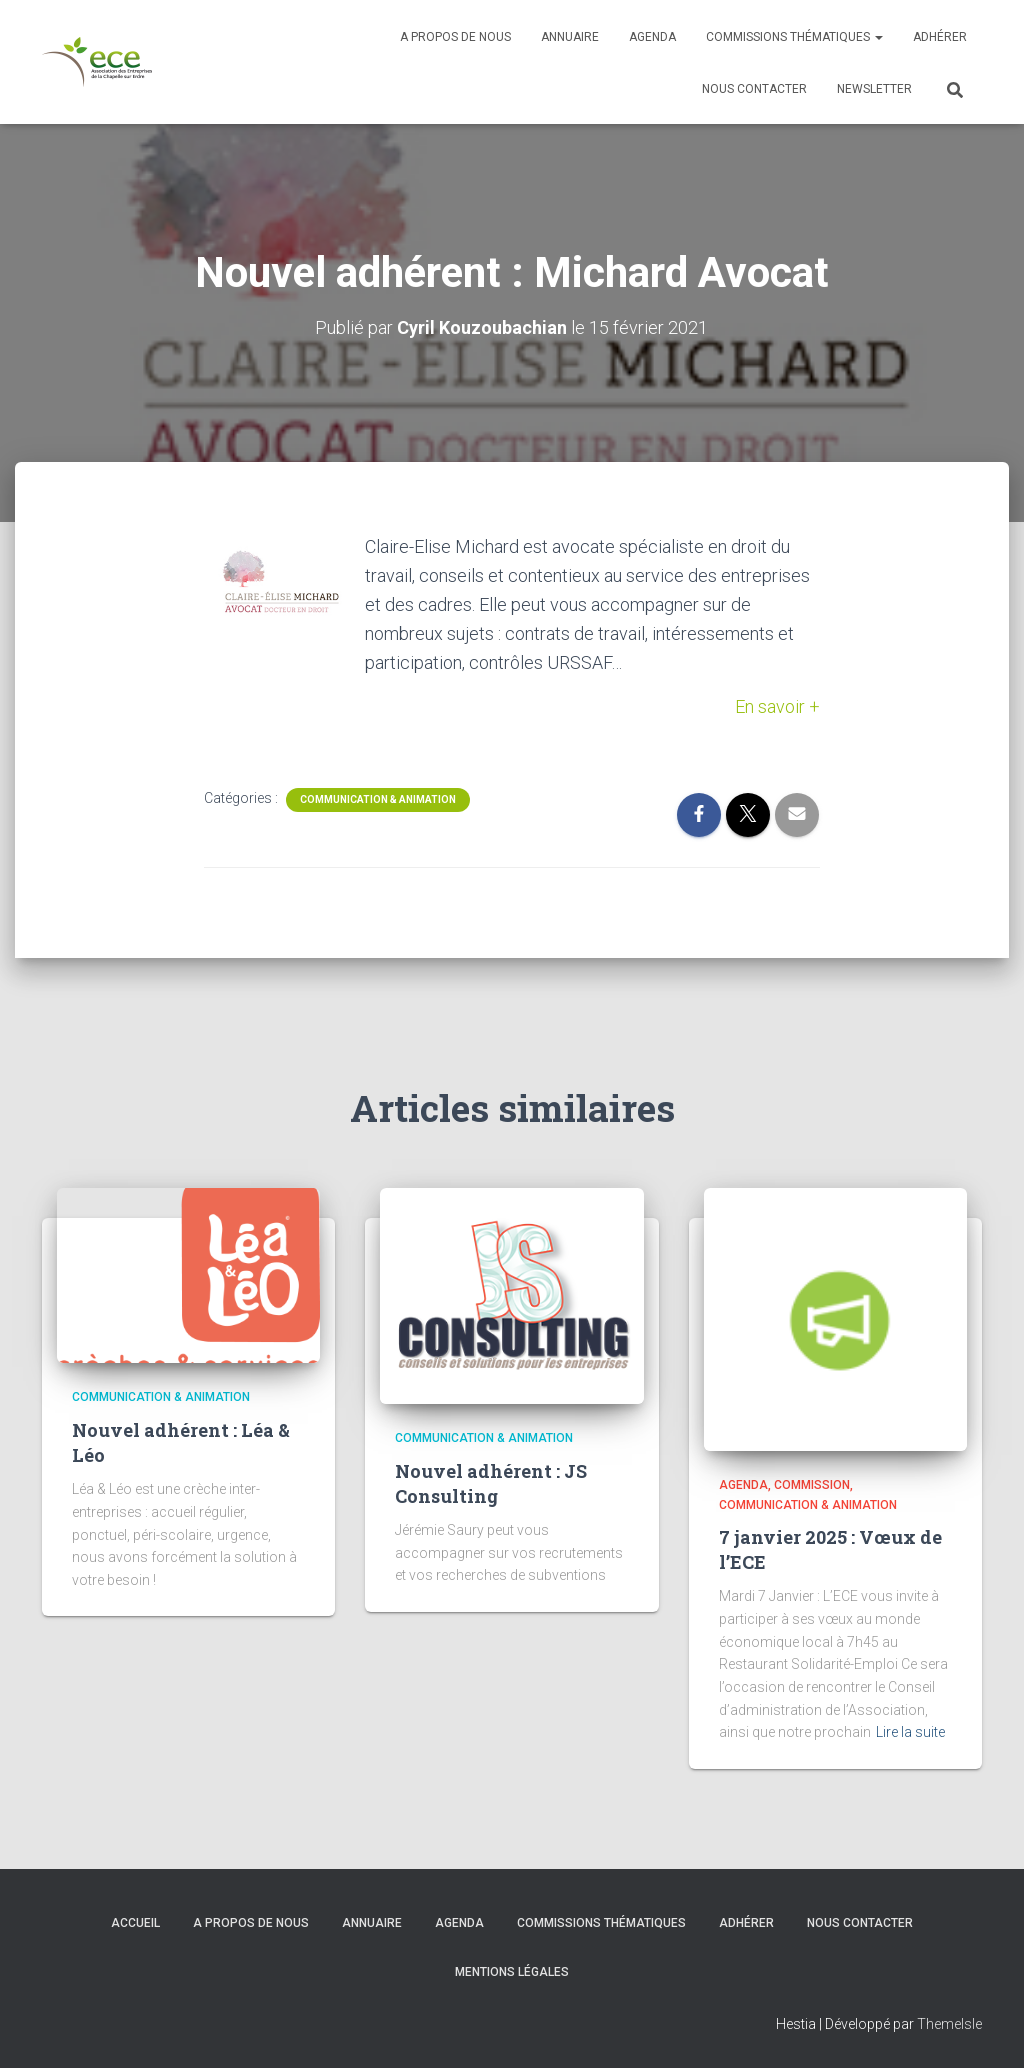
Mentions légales (512, 1972)
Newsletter (874, 89)
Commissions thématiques (794, 37)
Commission (812, 1485)
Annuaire (570, 37)
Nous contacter (754, 89)
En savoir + (777, 706)
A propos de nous (455, 37)
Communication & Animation (378, 799)
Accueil (135, 1923)
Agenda (652, 37)
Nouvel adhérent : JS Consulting (491, 1483)
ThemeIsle (949, 2024)
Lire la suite (910, 1732)
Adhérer (940, 37)
